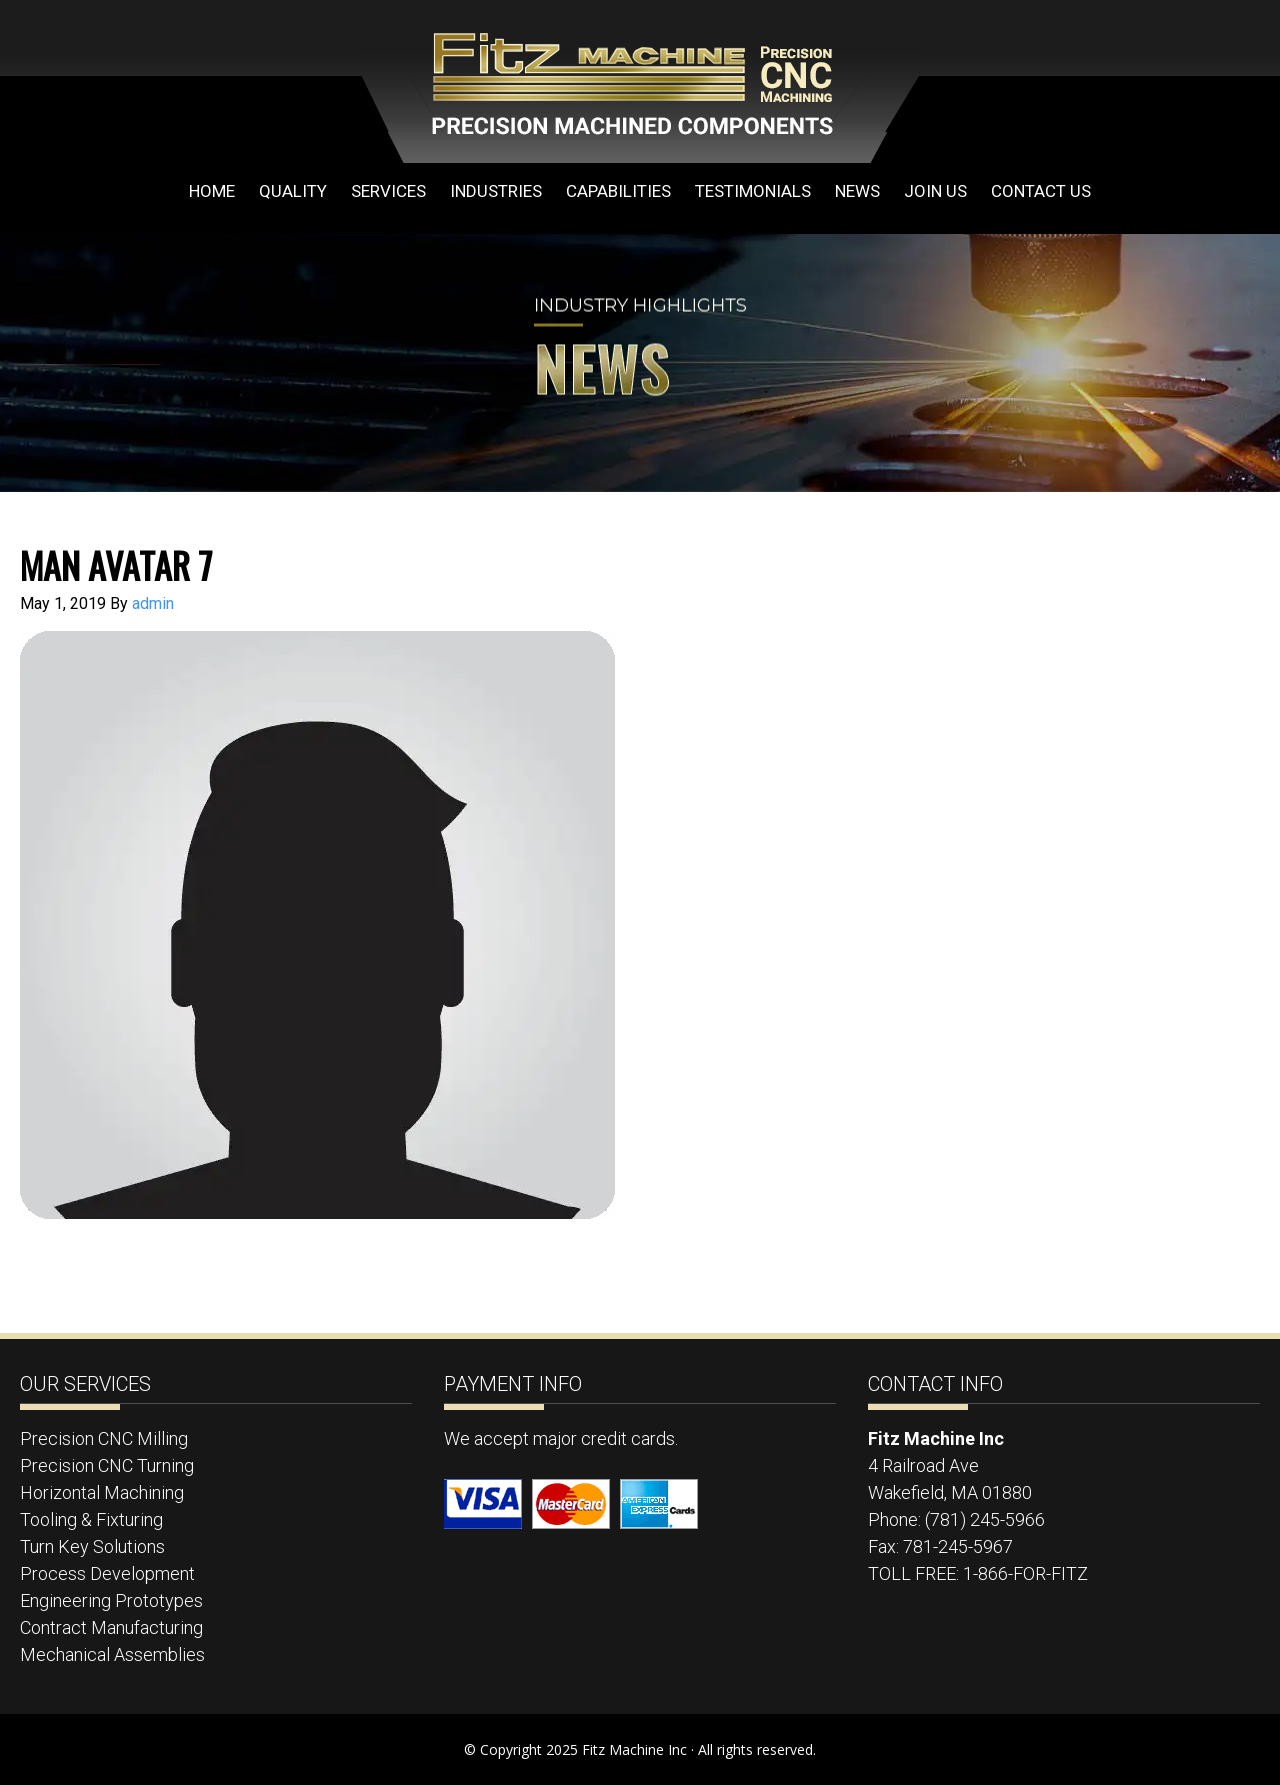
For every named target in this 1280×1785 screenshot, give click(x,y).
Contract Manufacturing (111, 1627)
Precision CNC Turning (107, 1465)
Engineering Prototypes (111, 1600)
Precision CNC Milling (104, 1438)
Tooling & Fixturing (91, 1519)
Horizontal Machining (102, 1492)
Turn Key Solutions (92, 1546)
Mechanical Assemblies (112, 1654)
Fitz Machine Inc (600, 82)
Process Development (107, 1573)
